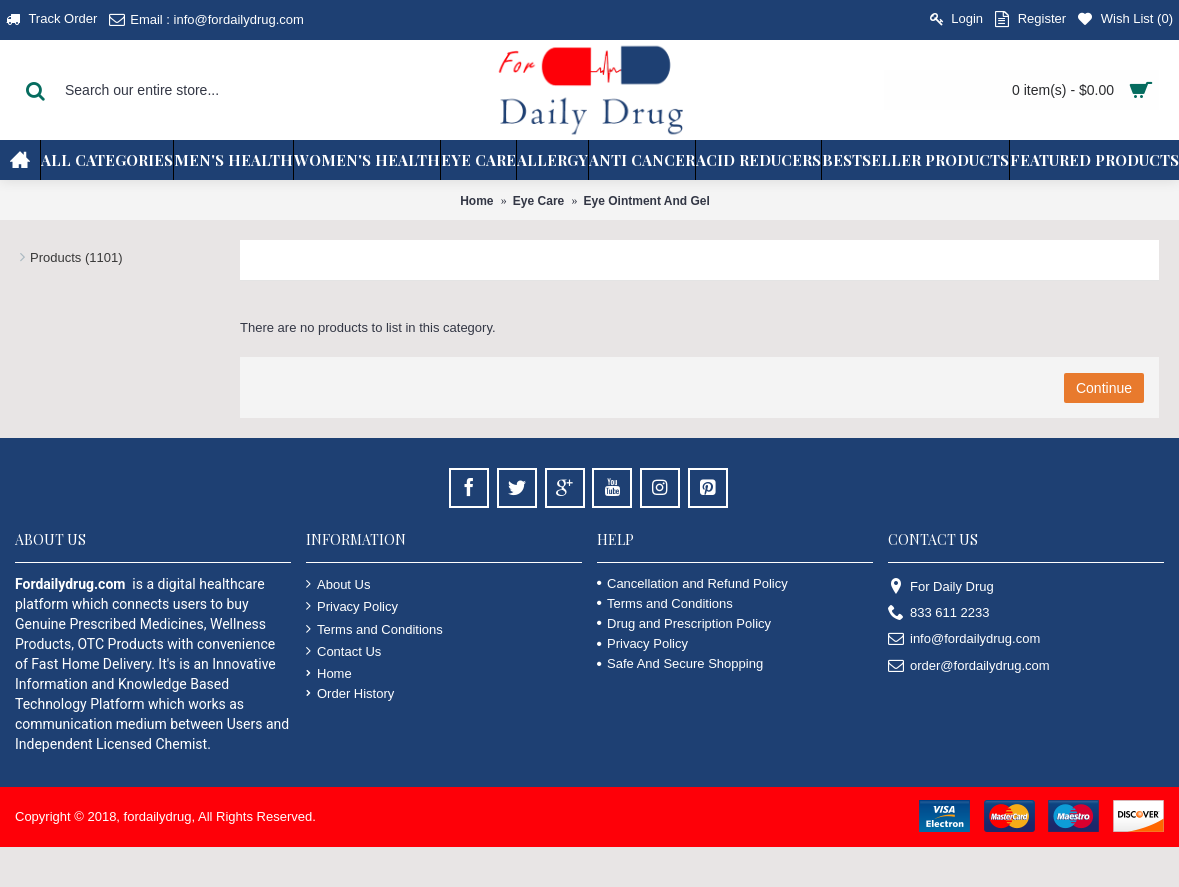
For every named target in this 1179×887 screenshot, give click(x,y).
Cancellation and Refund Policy (692, 583)
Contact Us (343, 651)
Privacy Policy (352, 606)
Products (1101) (76, 257)
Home (476, 201)
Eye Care (538, 201)
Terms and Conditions (374, 629)
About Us (338, 584)
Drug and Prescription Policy (684, 623)
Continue (1104, 388)
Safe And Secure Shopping (680, 663)
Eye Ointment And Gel (647, 201)
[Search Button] (35, 90)
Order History (350, 693)
